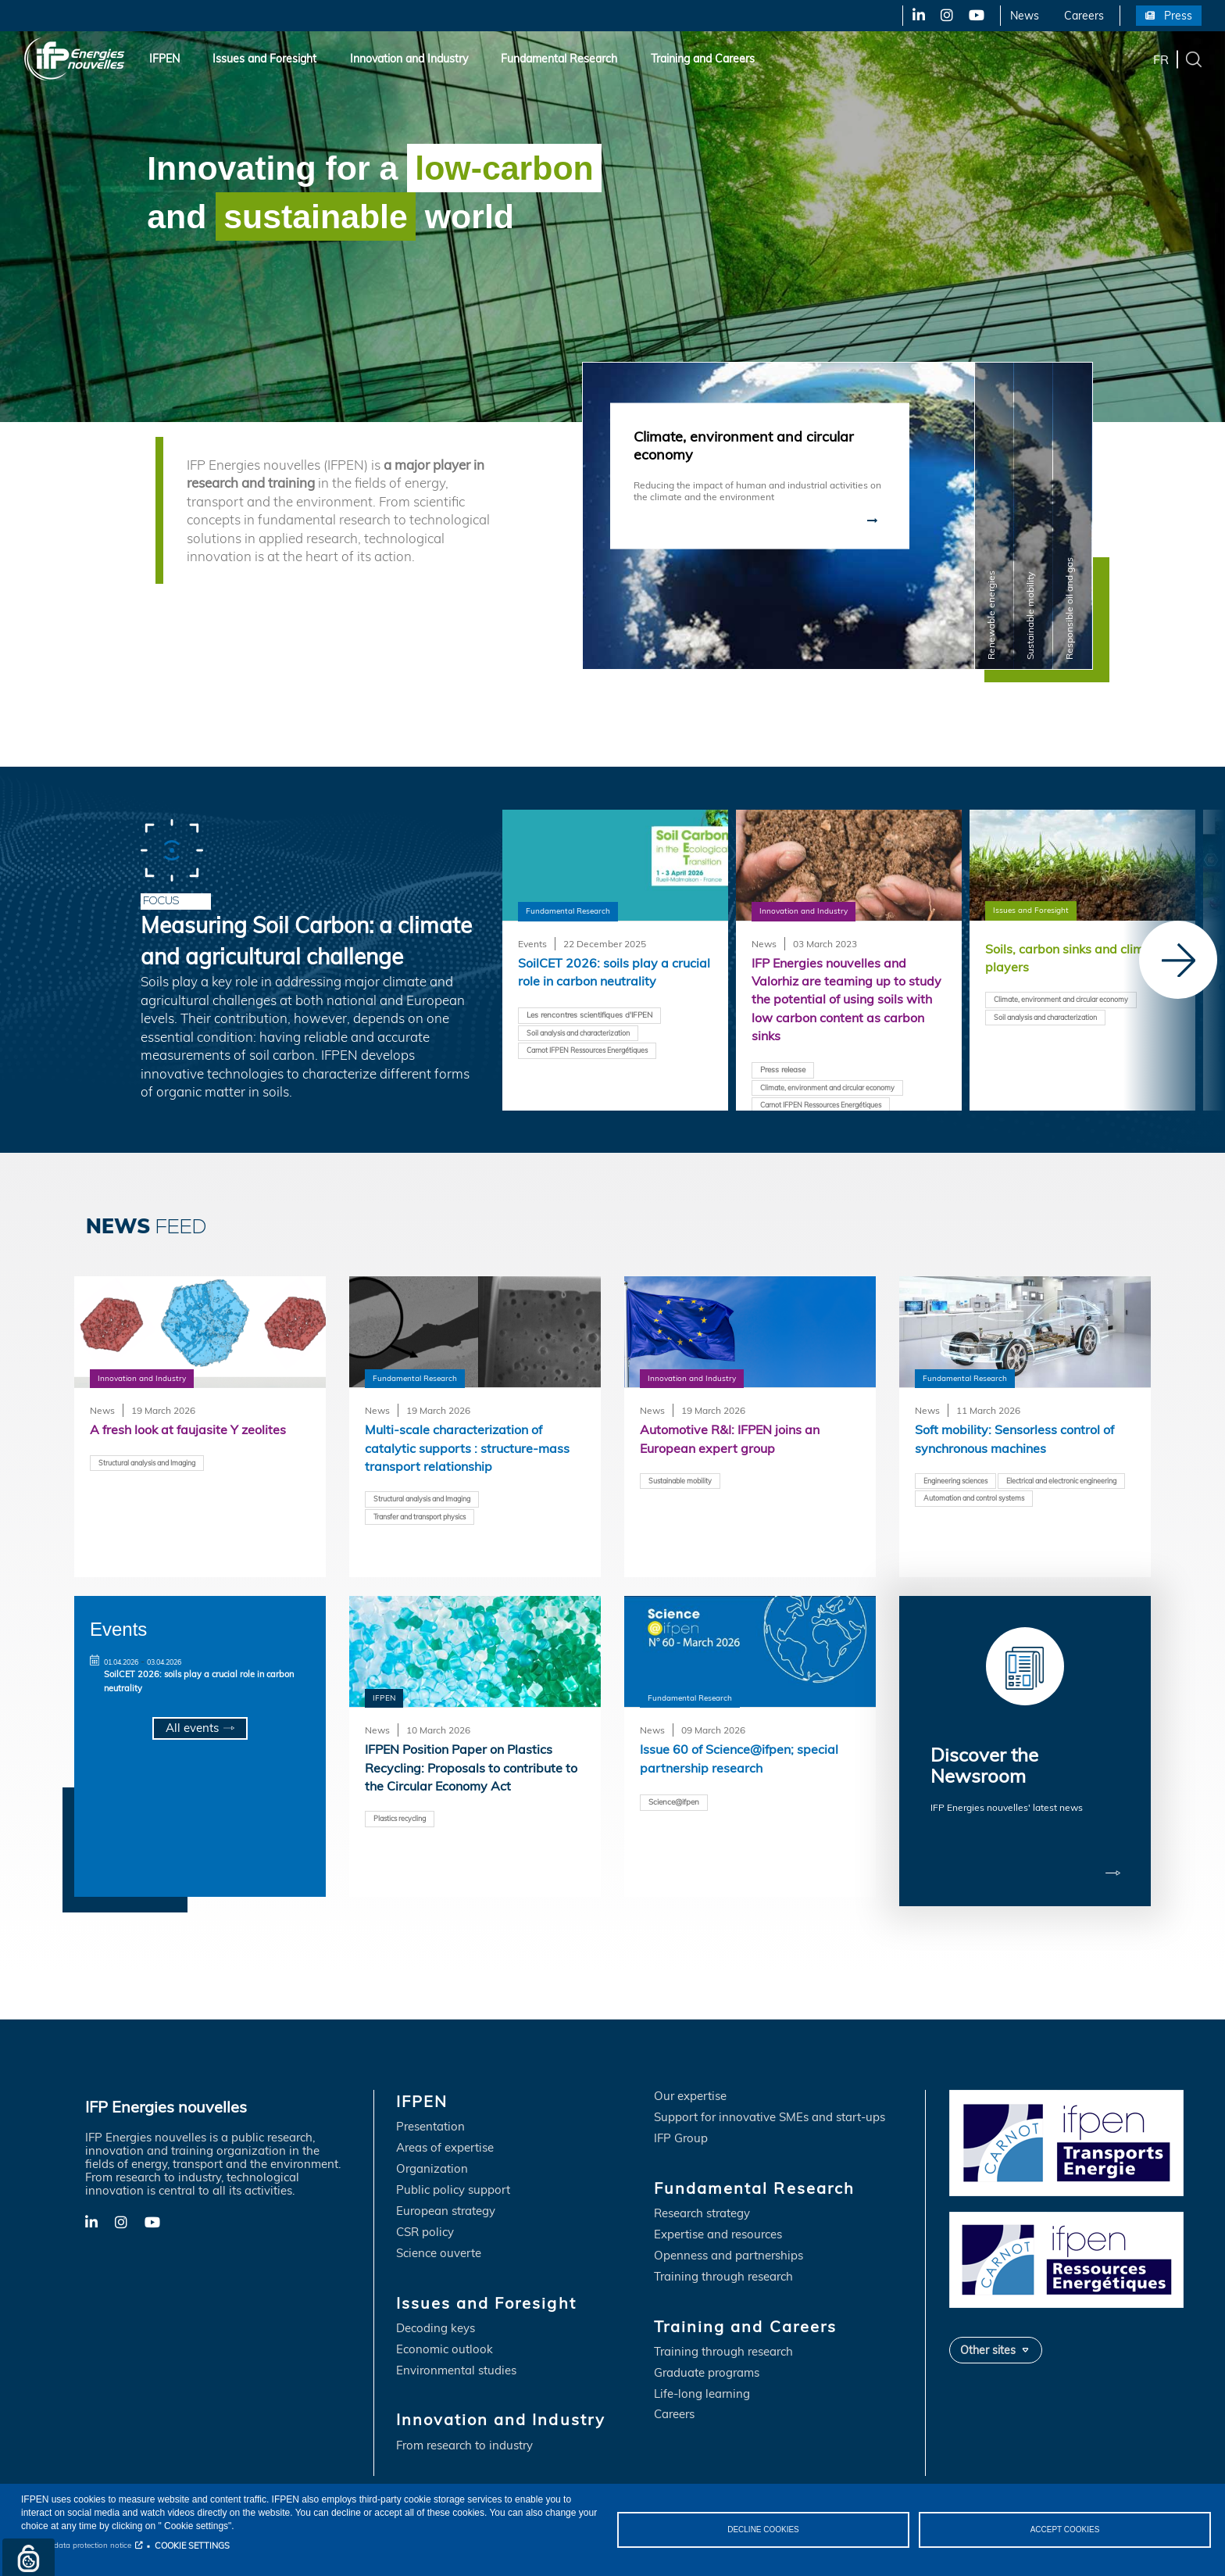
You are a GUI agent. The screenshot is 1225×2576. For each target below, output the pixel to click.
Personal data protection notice (76, 2545)
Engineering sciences (960, 1482)
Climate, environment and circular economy (836, 1091)
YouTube (975, 16)
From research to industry (464, 2436)
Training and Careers (703, 59)
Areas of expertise (445, 2138)
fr (1161, 58)
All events (192, 1728)
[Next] (1178, 960)
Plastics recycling (403, 1820)
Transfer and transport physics (427, 1519)
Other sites (988, 2340)
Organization (432, 2159)
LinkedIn (913, 16)
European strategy (445, 2202)
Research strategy (702, 2204)
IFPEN (164, 59)
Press (1178, 16)
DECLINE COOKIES (763, 2529)
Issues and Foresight (264, 59)
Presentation (430, 2117)
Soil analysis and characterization (586, 1034)
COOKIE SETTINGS (192, 2545)
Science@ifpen (677, 1803)
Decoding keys (435, 2319)
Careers (1084, 16)
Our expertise (690, 2087)
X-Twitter (946, 16)
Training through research (723, 2267)
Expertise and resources (718, 2225)
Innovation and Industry (409, 59)
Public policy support (453, 2181)
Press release (786, 1073)
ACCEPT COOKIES (1065, 2529)
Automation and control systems (981, 1518)
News (1024, 16)
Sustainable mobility (684, 1482)
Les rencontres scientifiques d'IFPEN (596, 1016)
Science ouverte (438, 2244)
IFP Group (681, 2129)
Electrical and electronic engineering (985, 1500)
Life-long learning (702, 2385)
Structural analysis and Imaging (154, 1463)
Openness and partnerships (728, 2246)
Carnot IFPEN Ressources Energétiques (596, 1052)
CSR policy (425, 2223)
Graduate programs (706, 2363)
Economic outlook (444, 2340)
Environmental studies (456, 2361)
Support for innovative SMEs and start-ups (769, 2108)
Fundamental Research (559, 59)
